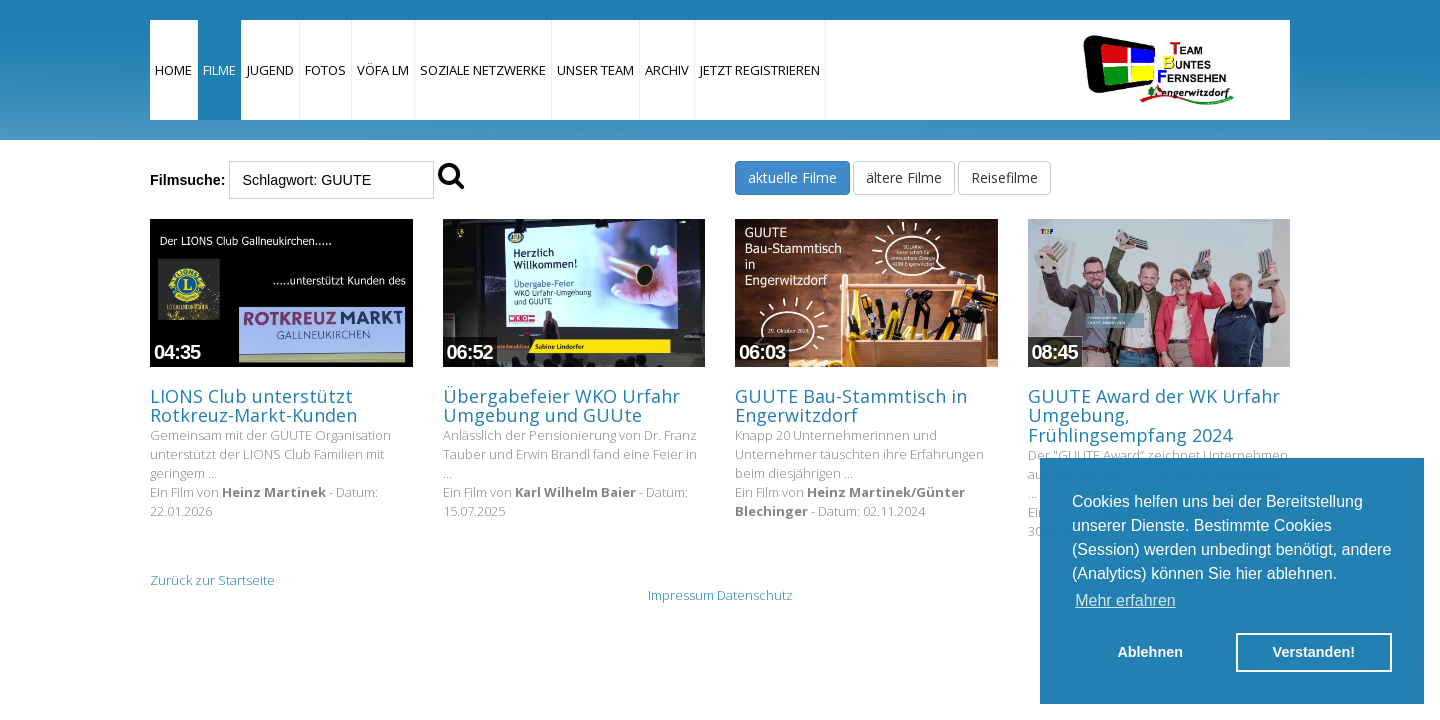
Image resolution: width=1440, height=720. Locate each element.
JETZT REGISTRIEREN (760, 70)
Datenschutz (755, 595)
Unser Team (595, 70)
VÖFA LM (383, 70)
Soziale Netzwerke (483, 70)
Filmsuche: (187, 180)
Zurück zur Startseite (212, 580)
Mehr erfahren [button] (1125, 600)
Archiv (667, 70)
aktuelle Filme (792, 177)
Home (173, 70)
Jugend (270, 70)
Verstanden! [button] (1314, 652)
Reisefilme (1004, 177)
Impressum (681, 595)
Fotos (325, 70)
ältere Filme (904, 177)
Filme (219, 70)
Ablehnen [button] (1150, 652)
